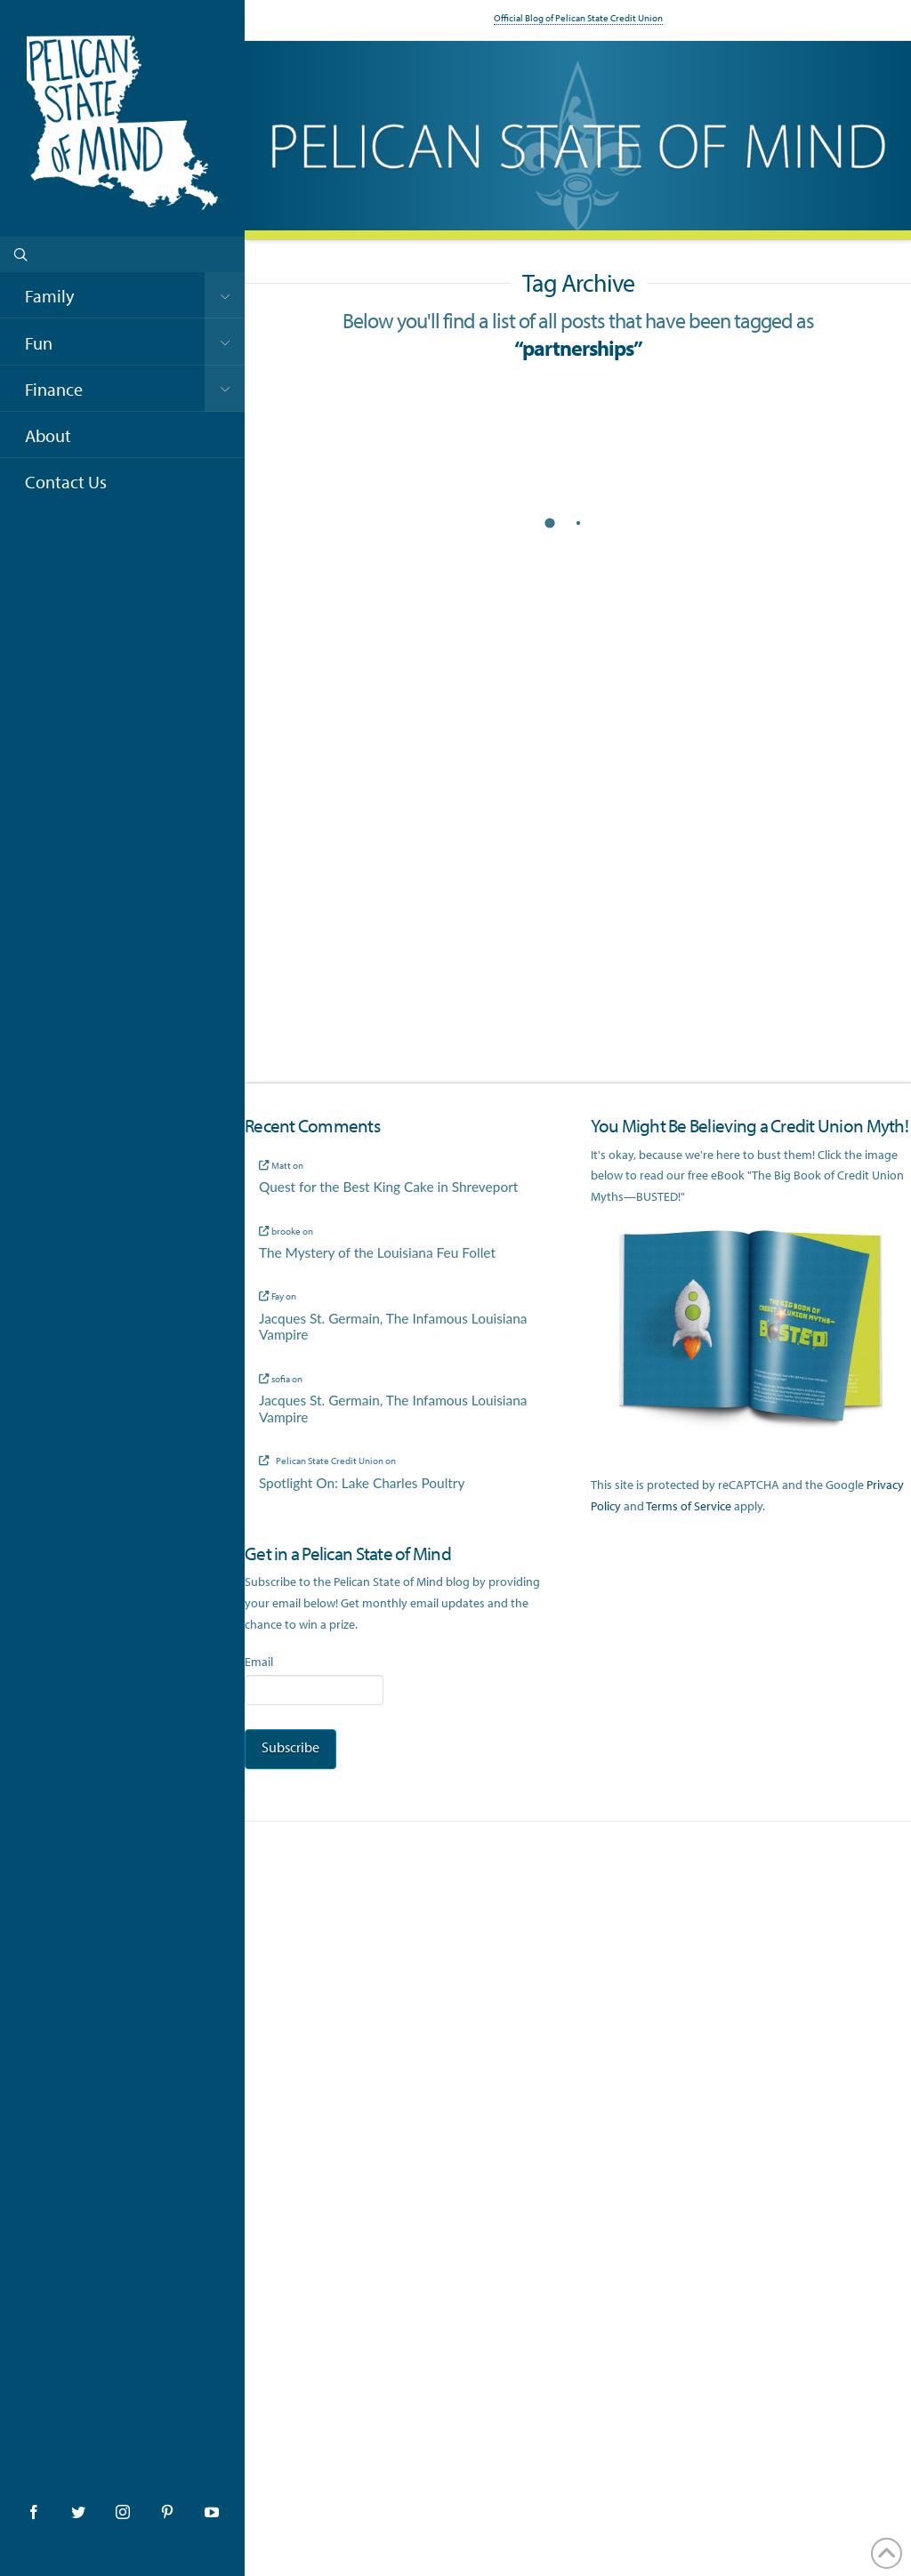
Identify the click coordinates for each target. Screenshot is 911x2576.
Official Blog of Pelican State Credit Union (578, 18)
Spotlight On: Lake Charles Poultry (362, 1483)
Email (259, 1662)
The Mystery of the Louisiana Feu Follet (377, 1252)
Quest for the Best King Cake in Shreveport (388, 1187)
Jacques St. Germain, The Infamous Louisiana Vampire (393, 1326)
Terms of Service (688, 1506)
